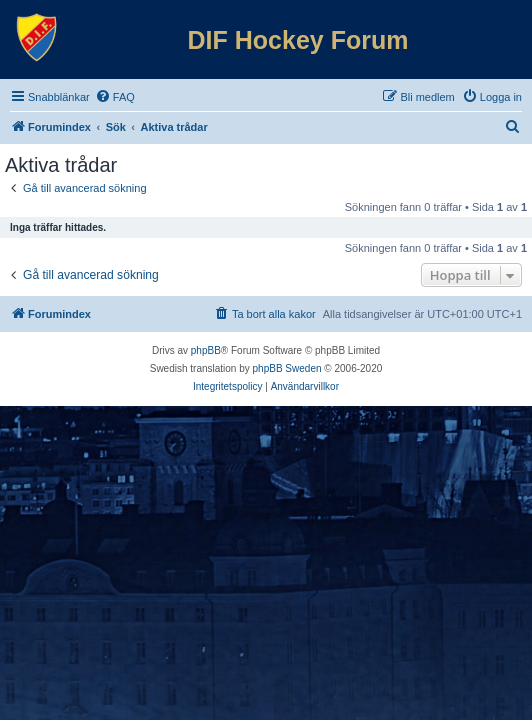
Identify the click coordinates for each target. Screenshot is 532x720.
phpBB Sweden (287, 368)
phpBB (206, 350)
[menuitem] (115, 97)
